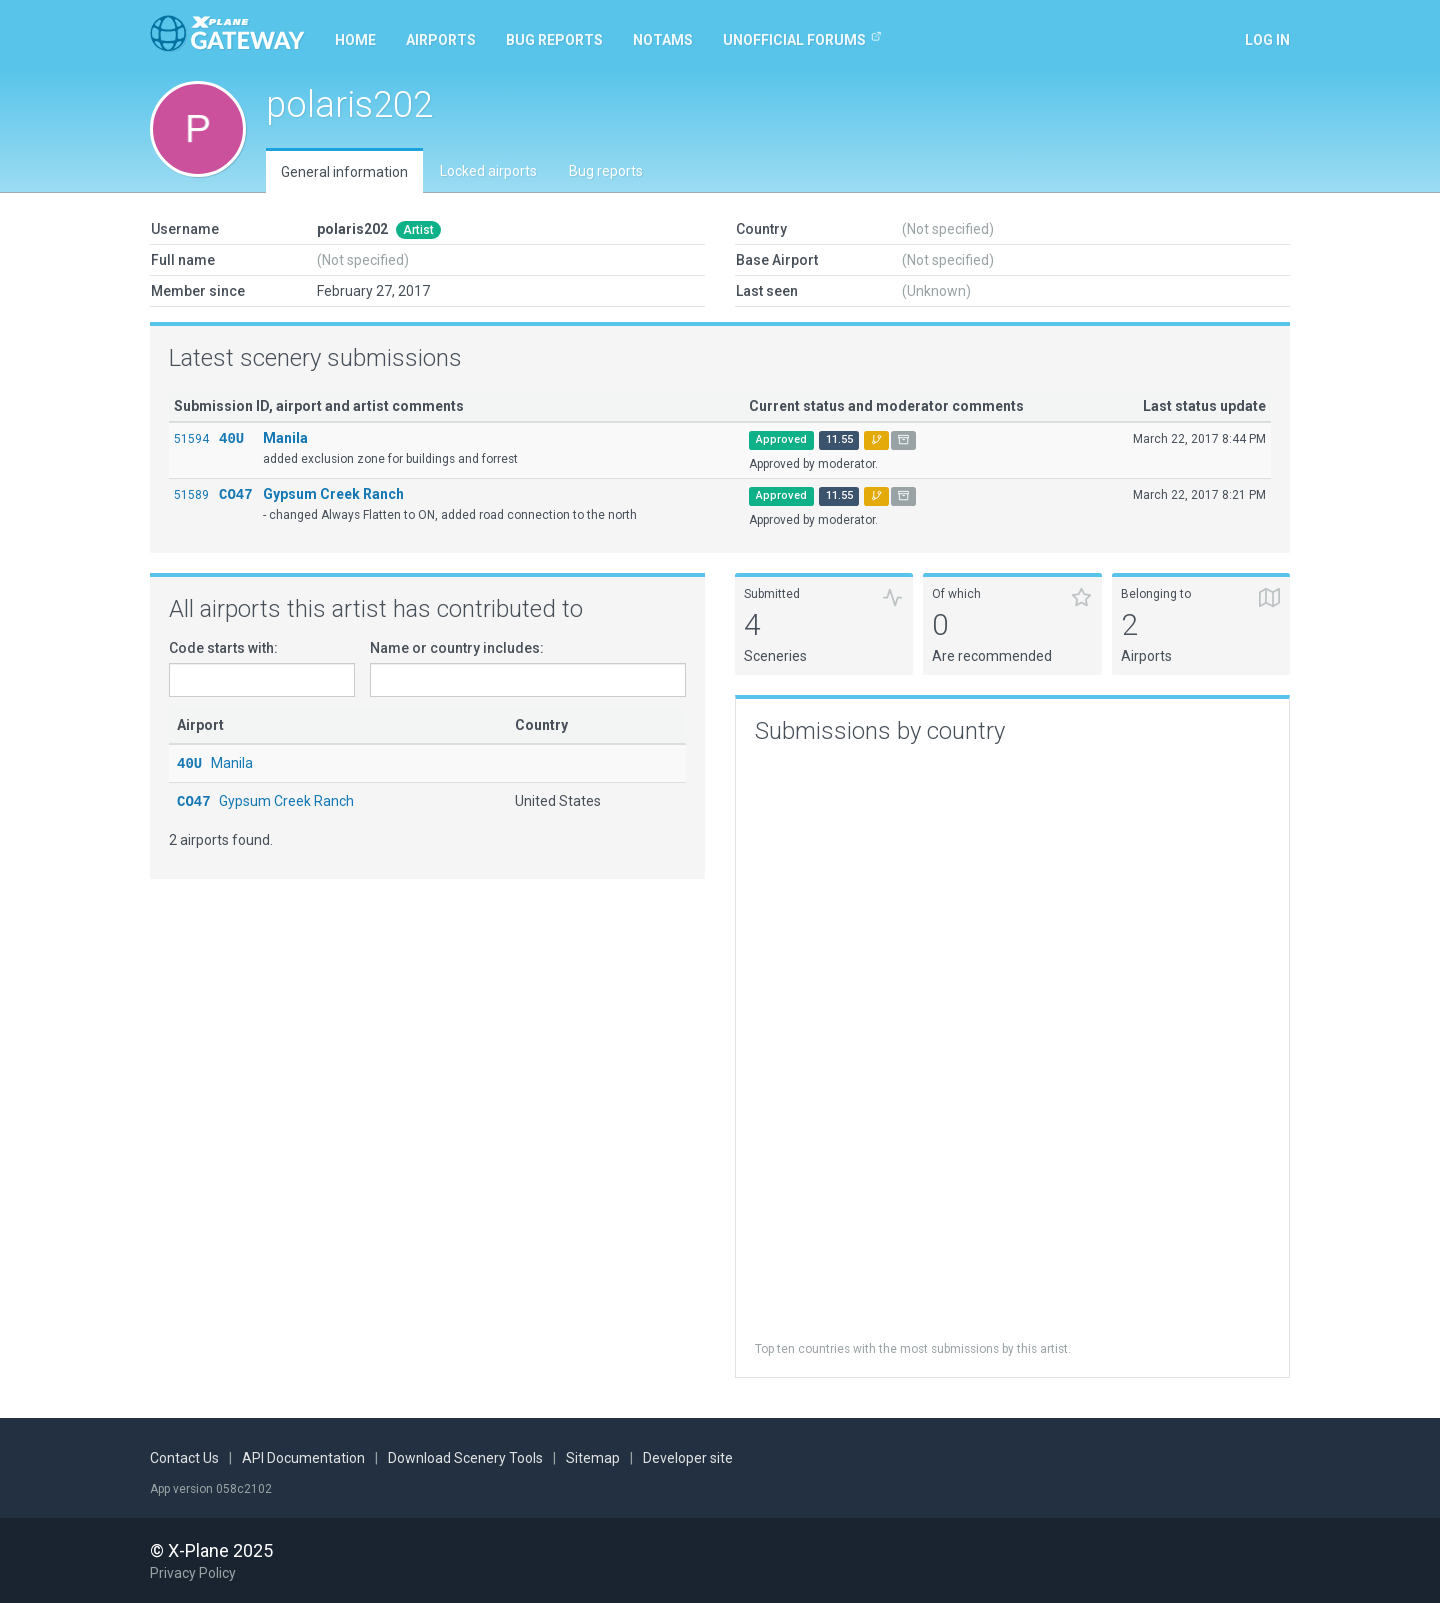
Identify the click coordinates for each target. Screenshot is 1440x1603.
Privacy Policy (193, 1573)
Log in (1267, 40)
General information (344, 172)
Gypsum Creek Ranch (333, 494)
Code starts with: (223, 648)
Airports (441, 40)
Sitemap (593, 1458)
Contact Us (184, 1458)
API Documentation (303, 1458)
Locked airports (488, 171)
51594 (191, 439)
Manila (285, 438)
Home (355, 40)
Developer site (688, 1458)
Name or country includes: (457, 648)
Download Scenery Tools (465, 1458)
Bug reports (554, 40)
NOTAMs (663, 40)
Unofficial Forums (802, 39)
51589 (191, 495)
